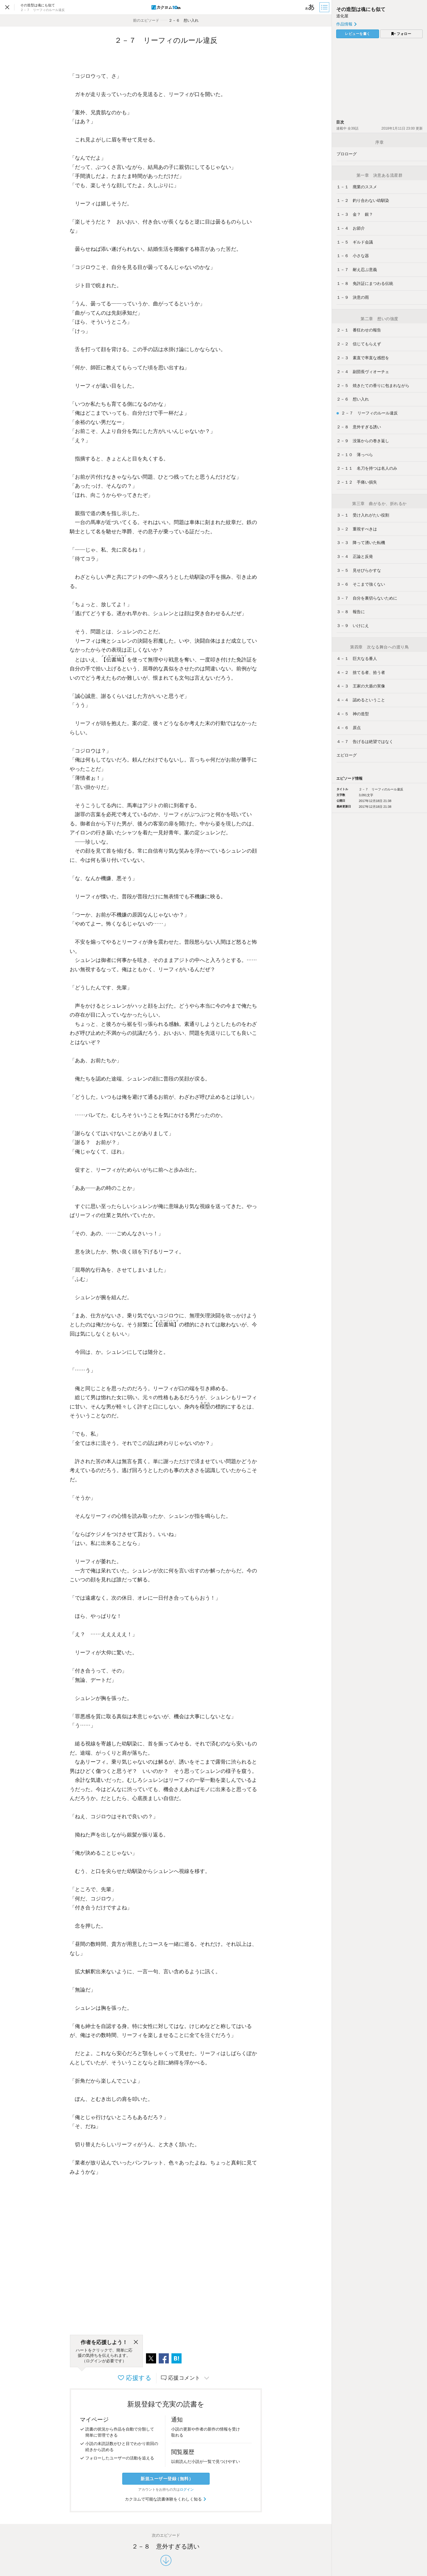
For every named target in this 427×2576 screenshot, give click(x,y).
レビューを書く (357, 34)
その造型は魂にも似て (360, 9)
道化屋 (342, 16)
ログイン (187, 2490)
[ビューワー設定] (310, 7)
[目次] (325, 7)
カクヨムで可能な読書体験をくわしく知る (166, 2499)
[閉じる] (136, 2342)
